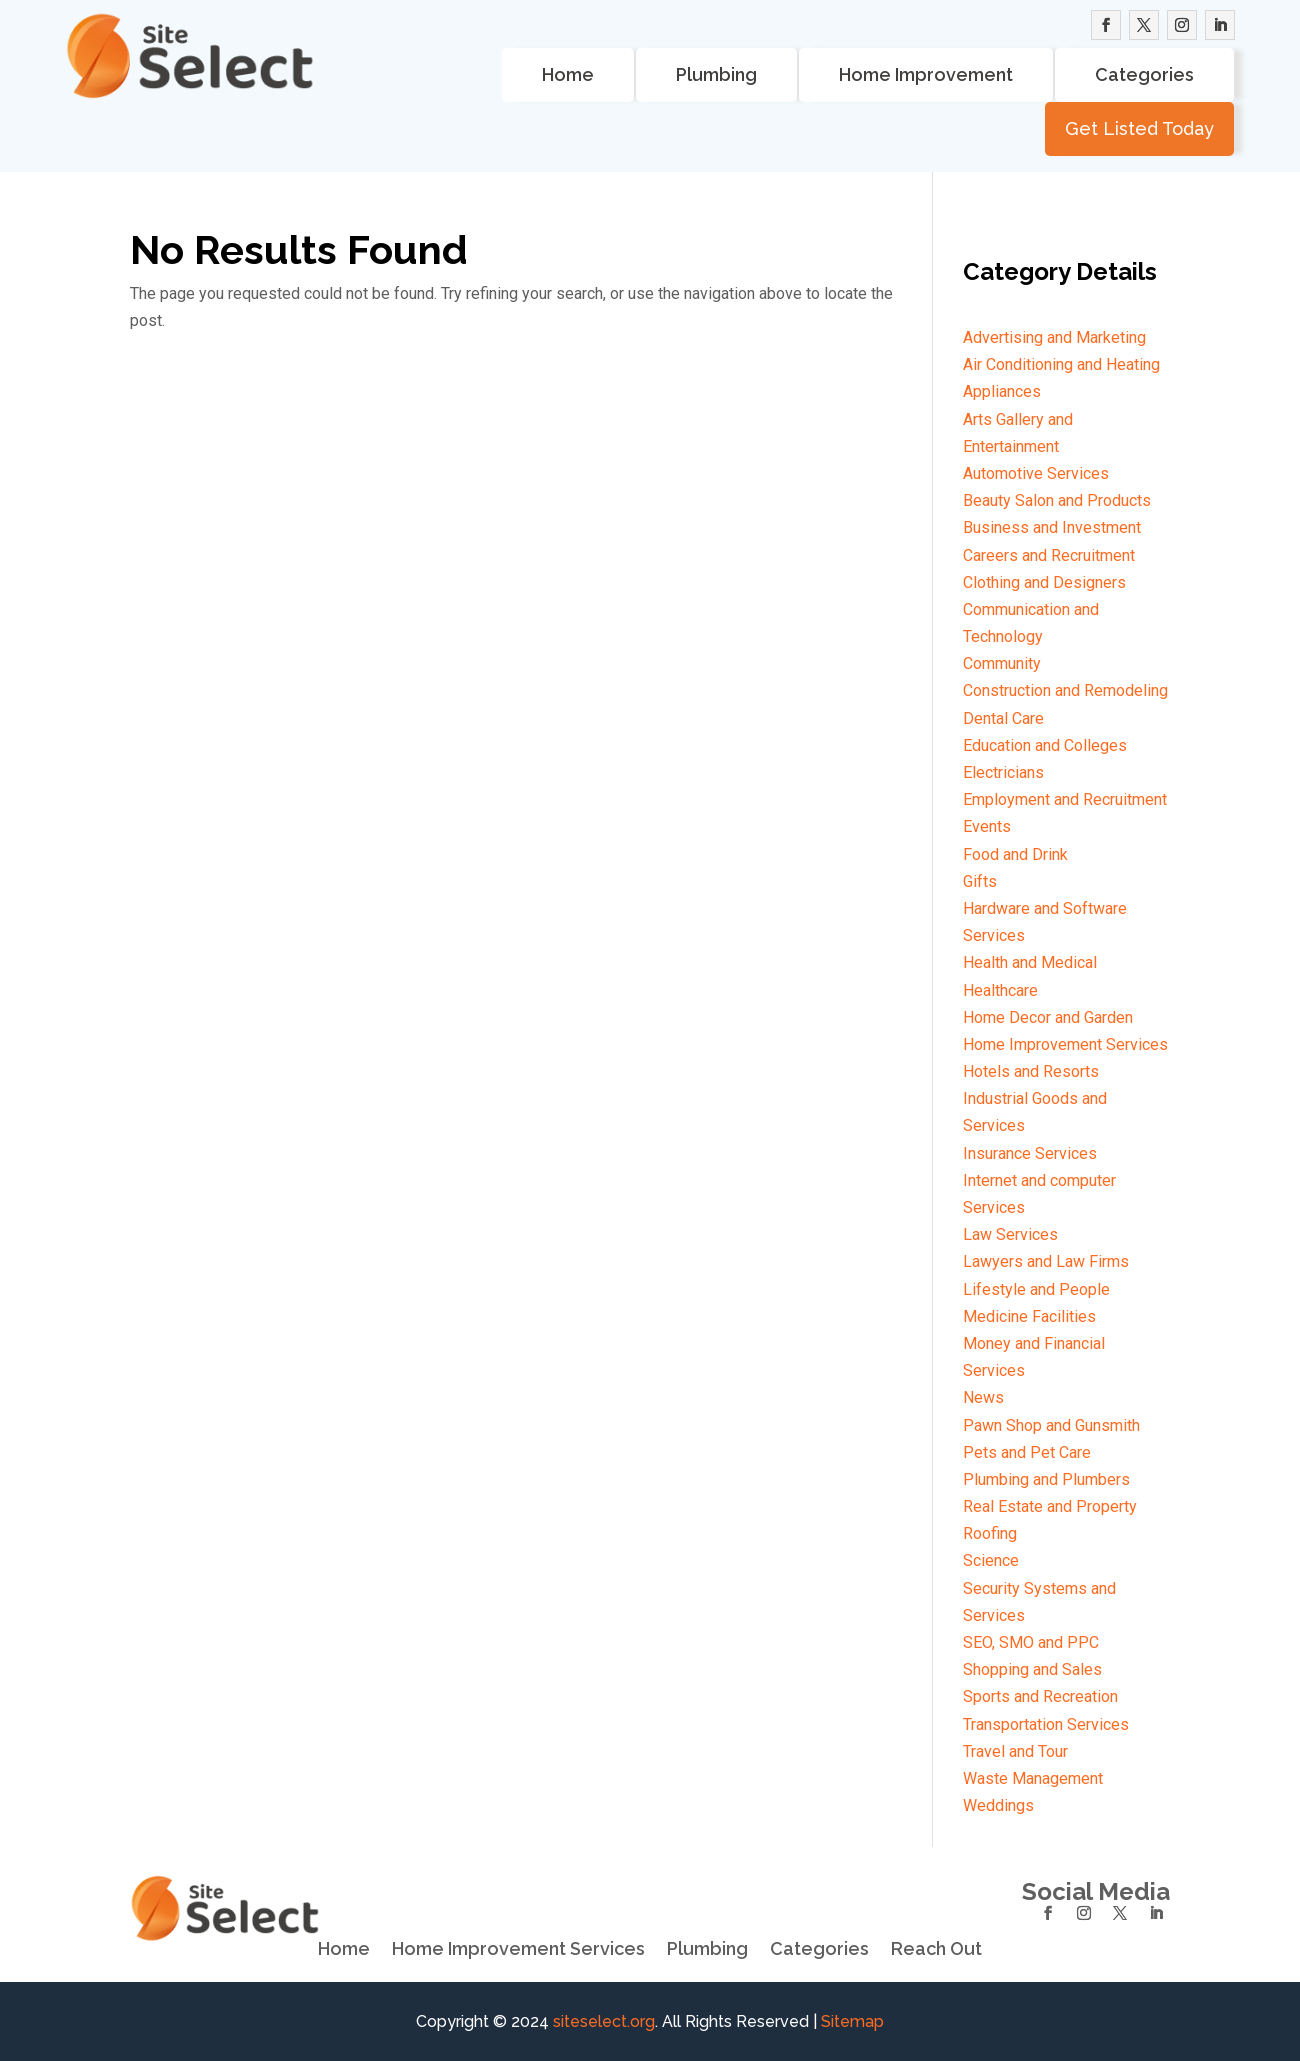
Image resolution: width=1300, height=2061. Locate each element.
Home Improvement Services (518, 1949)
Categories (1144, 74)
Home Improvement (926, 74)
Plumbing (716, 74)
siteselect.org (604, 2021)
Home (568, 74)
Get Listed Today (1139, 128)
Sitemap (852, 2021)
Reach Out (936, 1949)
